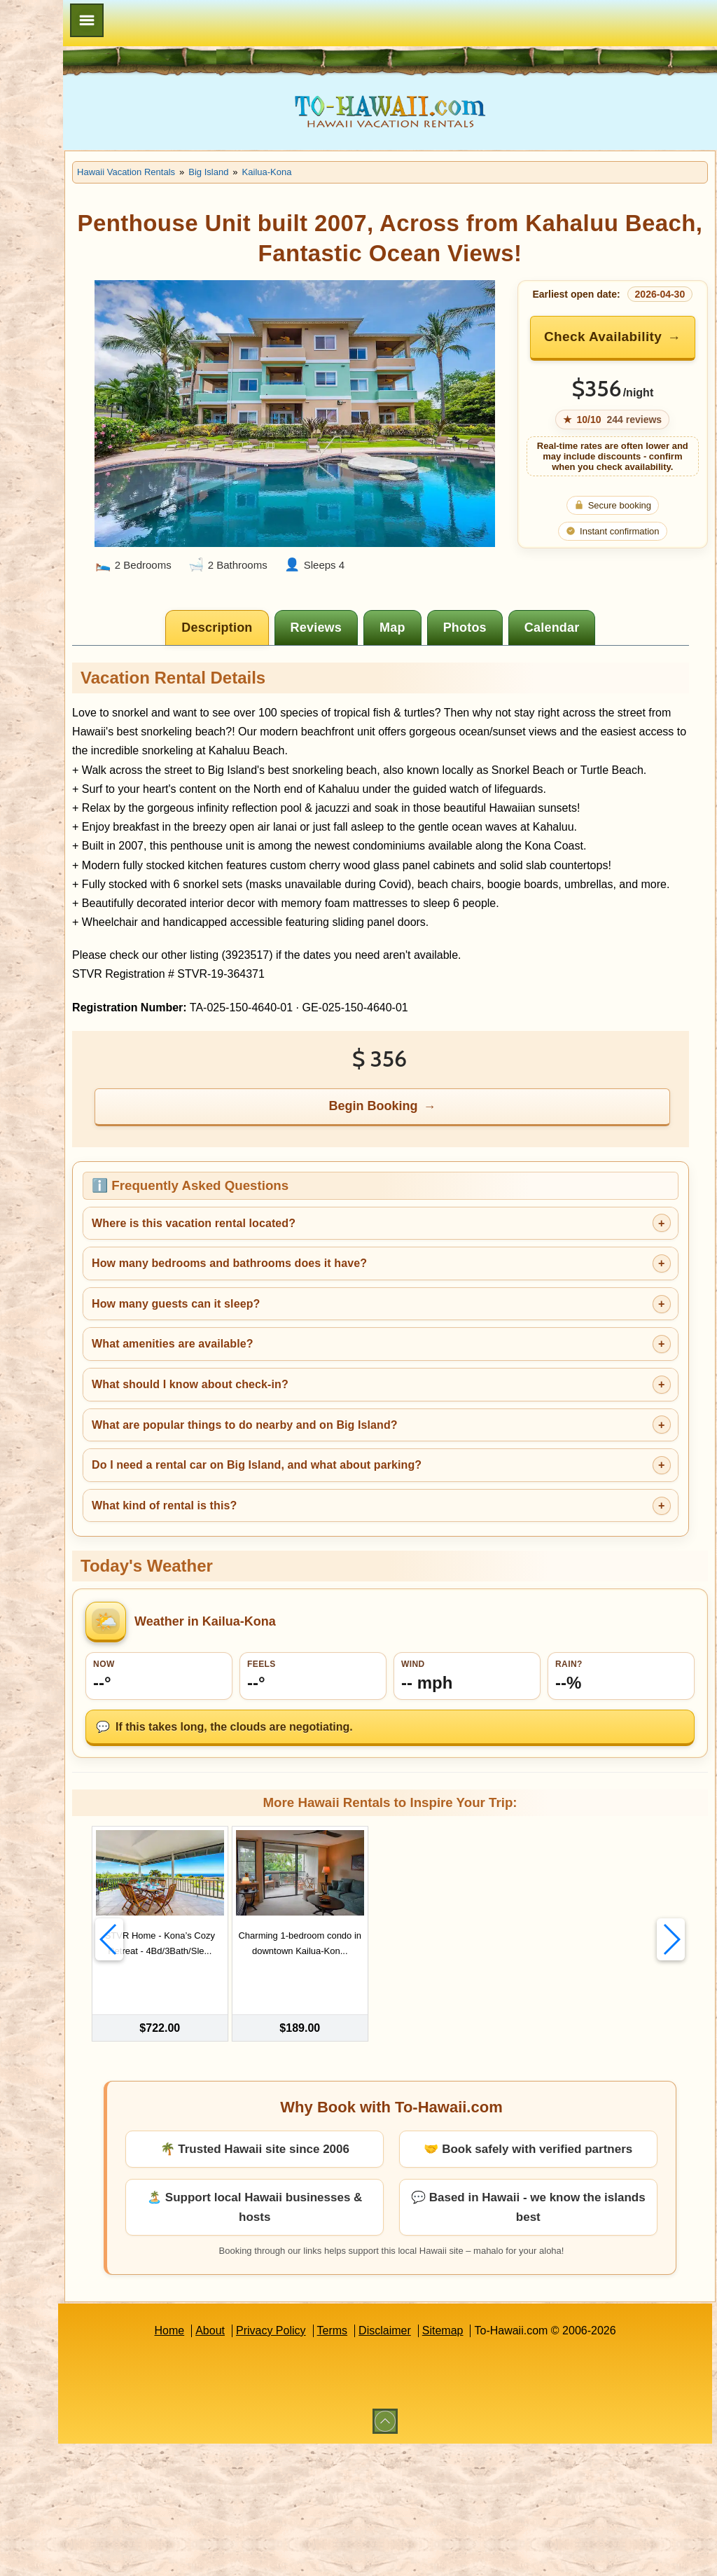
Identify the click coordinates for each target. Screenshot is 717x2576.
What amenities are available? (299, 1480)
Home (232, 2463)
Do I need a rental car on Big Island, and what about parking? (383, 1601)
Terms (395, 2463)
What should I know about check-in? (316, 1521)
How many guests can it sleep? (302, 1440)
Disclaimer (448, 2463)
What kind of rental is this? (290, 1642)
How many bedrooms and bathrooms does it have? (355, 1400)
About (273, 2463)
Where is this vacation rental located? (320, 1360)
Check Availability (621, 355)
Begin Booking (438, 1242)
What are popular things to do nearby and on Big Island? (371, 1561)
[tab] (281, 631)
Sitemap (506, 2463)
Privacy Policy (334, 2463)
